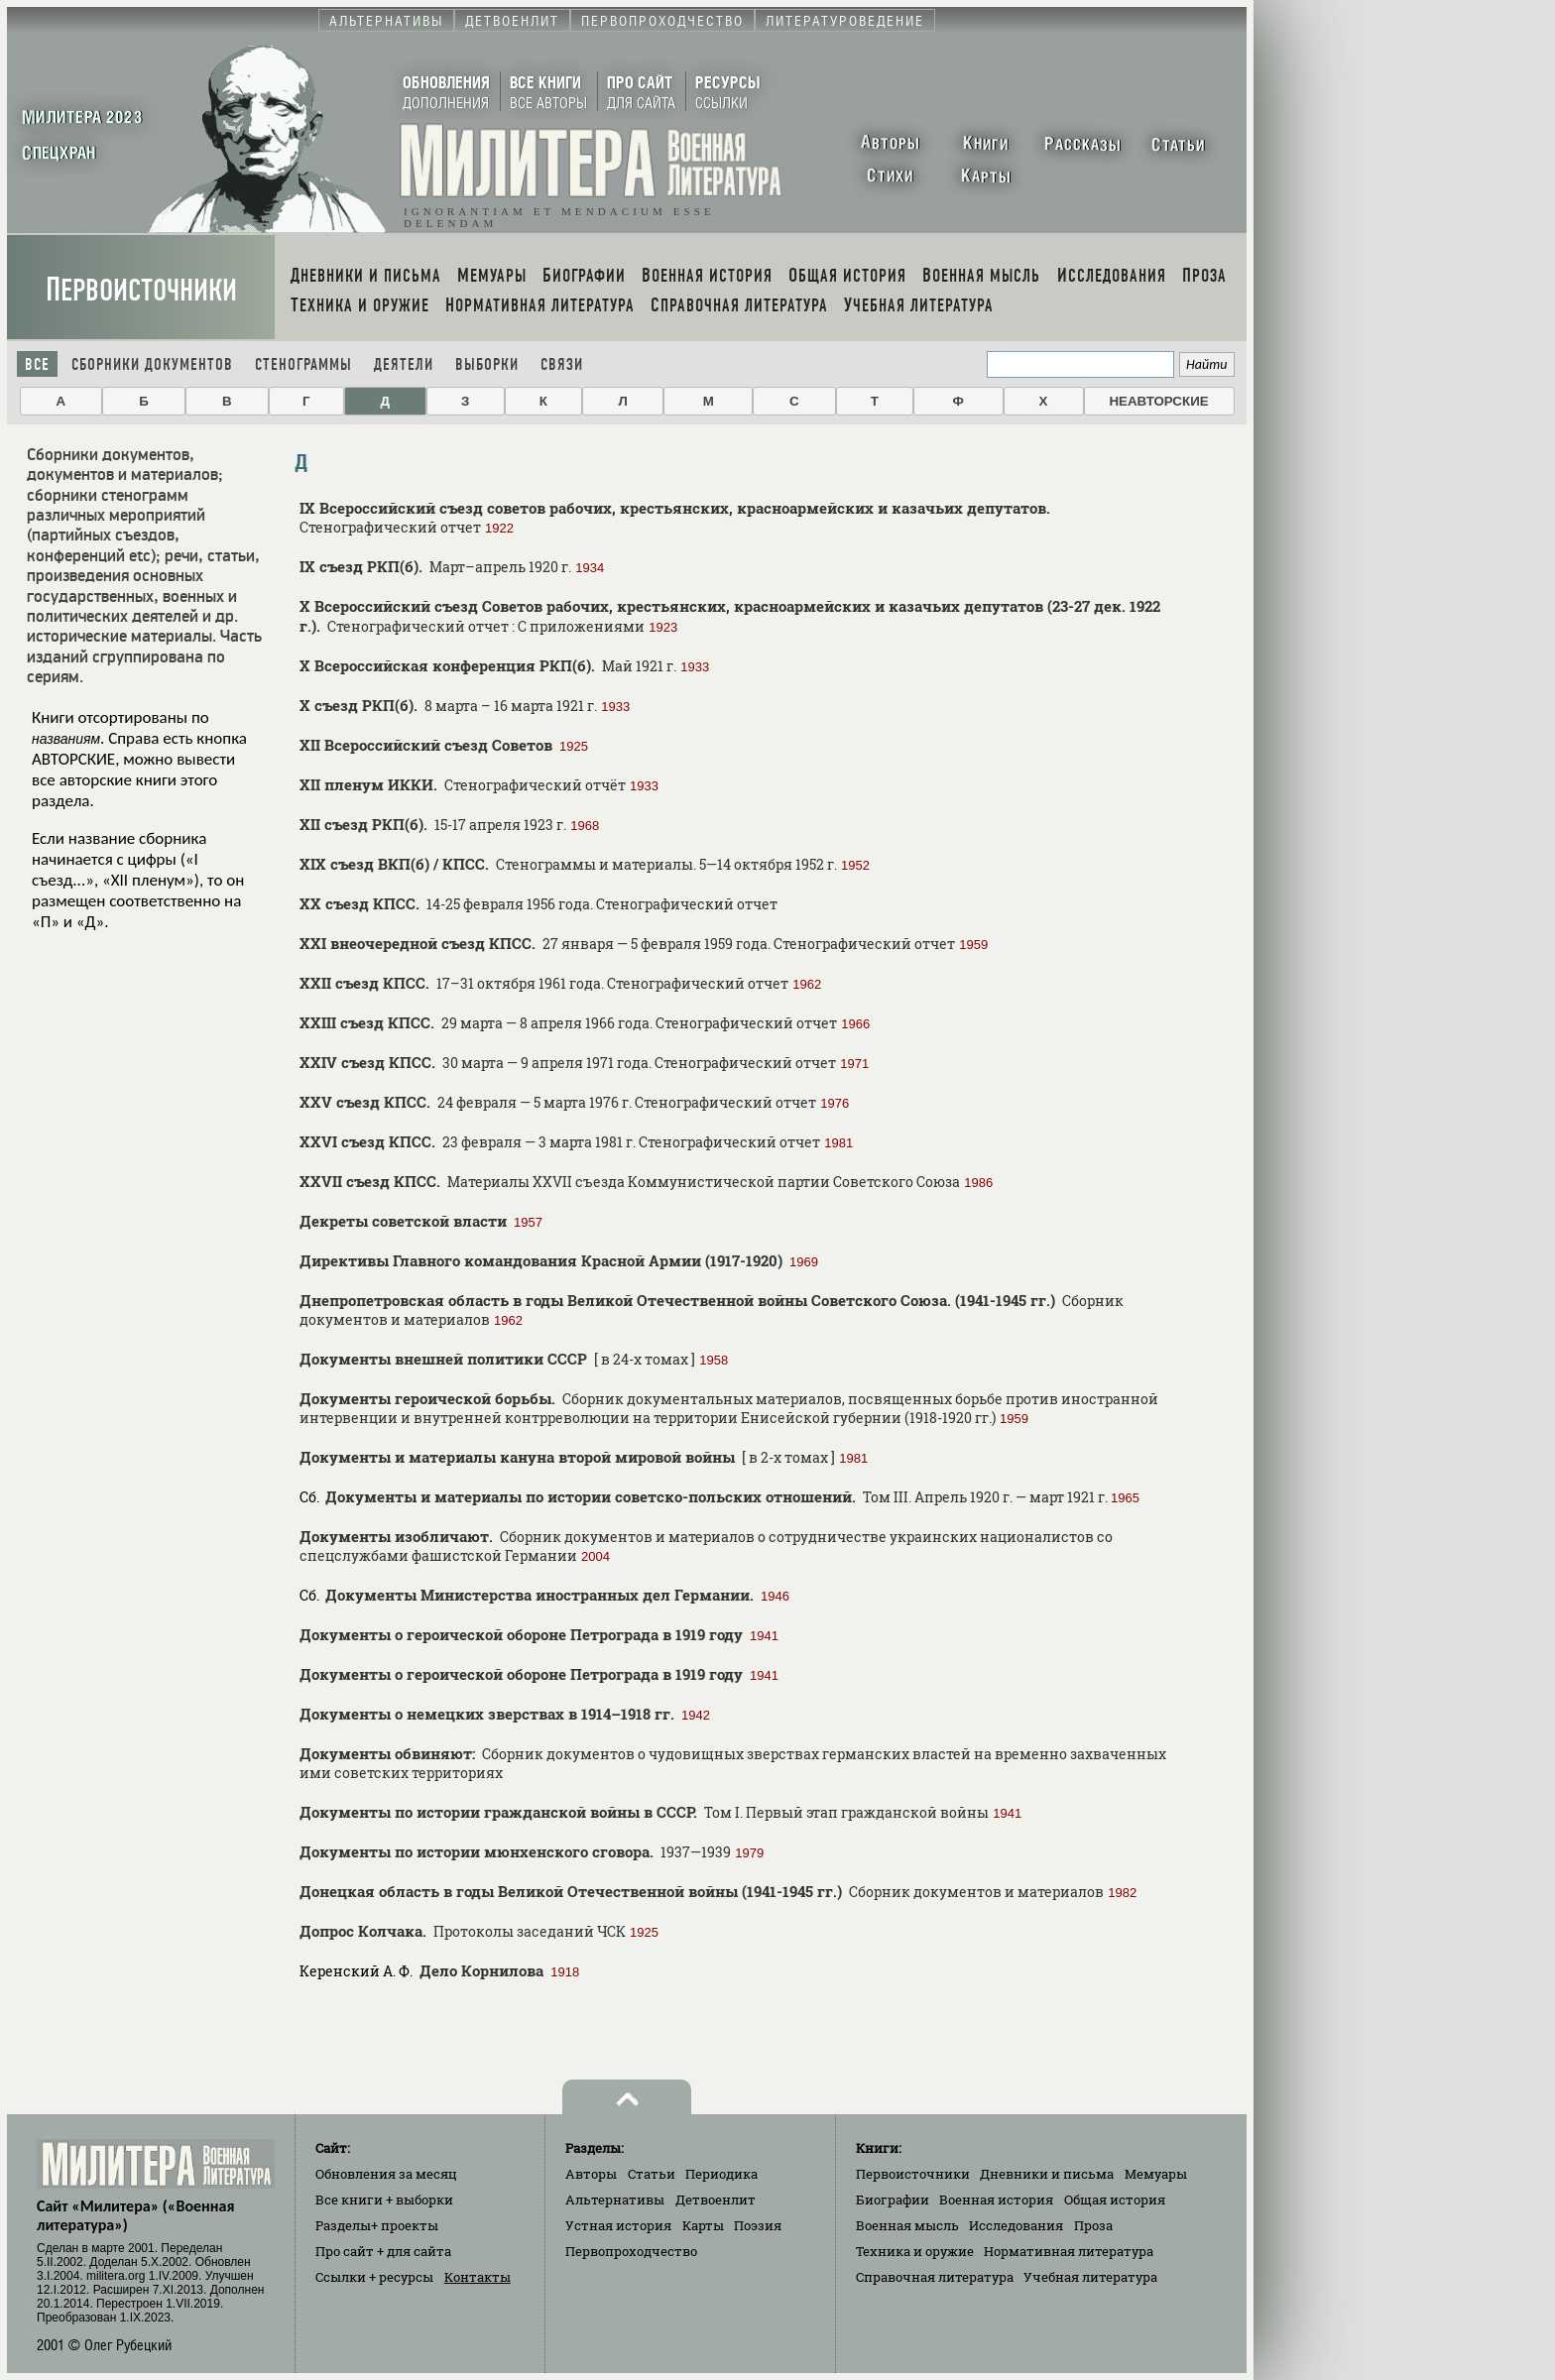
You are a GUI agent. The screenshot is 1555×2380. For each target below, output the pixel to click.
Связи (561, 364)
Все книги (384, 2199)
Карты (703, 2225)
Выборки (487, 364)
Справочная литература (935, 2277)
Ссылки (374, 2277)
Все (37, 364)
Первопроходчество (631, 2251)
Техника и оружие (915, 2251)
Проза (1093, 2225)
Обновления (386, 2174)
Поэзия (757, 2225)
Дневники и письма (1047, 2174)
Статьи (651, 2174)
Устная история (618, 2225)
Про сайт (383, 2251)
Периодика (721, 2174)
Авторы (591, 2174)
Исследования (1016, 2225)
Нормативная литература (1068, 2251)
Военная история (996, 2199)
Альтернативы (614, 2199)
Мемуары (1156, 2174)
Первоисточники (141, 290)
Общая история (1114, 2199)
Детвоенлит (715, 2199)
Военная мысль (907, 2225)
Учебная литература (1090, 2277)
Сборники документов (152, 364)
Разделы (376, 2225)
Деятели (403, 364)
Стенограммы (303, 364)
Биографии (892, 2199)
